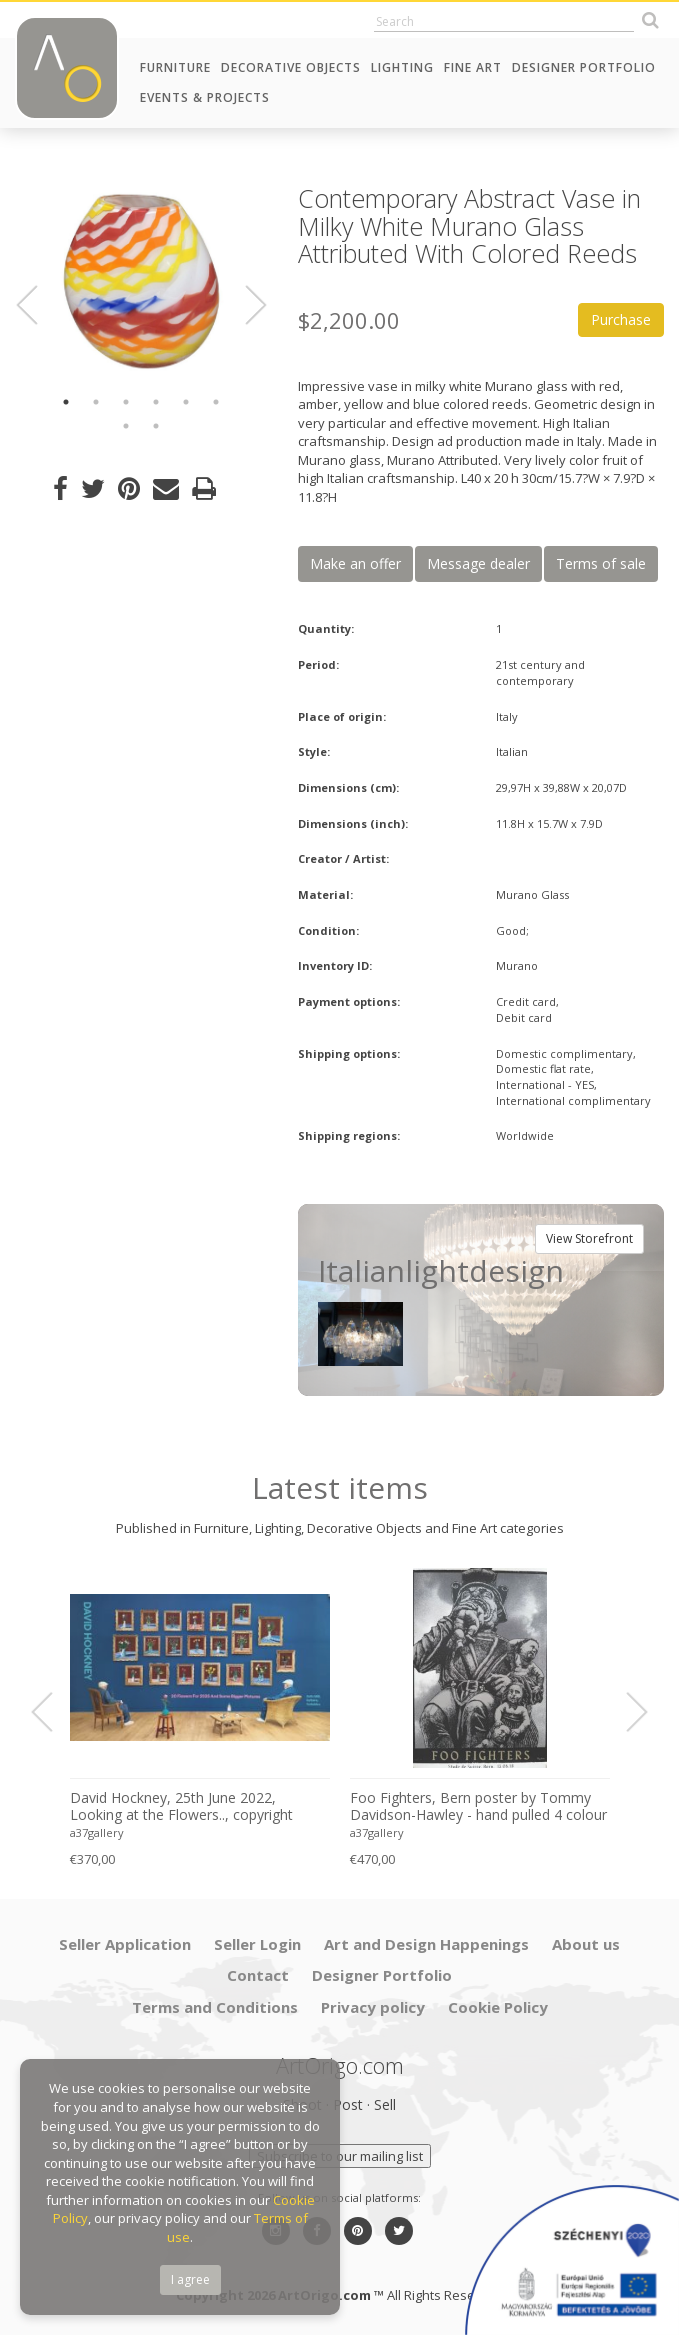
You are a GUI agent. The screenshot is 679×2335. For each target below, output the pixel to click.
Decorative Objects (291, 67)
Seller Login (257, 1944)
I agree (190, 2279)
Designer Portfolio (584, 67)
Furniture (175, 67)
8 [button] (156, 426)
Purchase (621, 319)
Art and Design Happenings (426, 1944)
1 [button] (66, 402)
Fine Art (473, 67)
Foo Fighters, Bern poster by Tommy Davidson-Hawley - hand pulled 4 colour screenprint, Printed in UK (478, 1807)
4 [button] (156, 402)
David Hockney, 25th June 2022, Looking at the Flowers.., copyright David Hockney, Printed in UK (181, 1807)
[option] (141, 281)
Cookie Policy (498, 2007)
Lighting (402, 67)
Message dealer (478, 563)
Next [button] (244, 305)
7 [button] (126, 426)
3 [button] (126, 402)
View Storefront (589, 1238)
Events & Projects (205, 97)
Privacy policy (373, 2007)
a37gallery (97, 1832)
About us (586, 1944)
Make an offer (355, 563)
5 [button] (186, 402)
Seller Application (125, 1944)
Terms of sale (601, 563)
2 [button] (96, 402)
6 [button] (216, 402)
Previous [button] (39, 305)
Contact (258, 1975)
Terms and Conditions (215, 2007)
